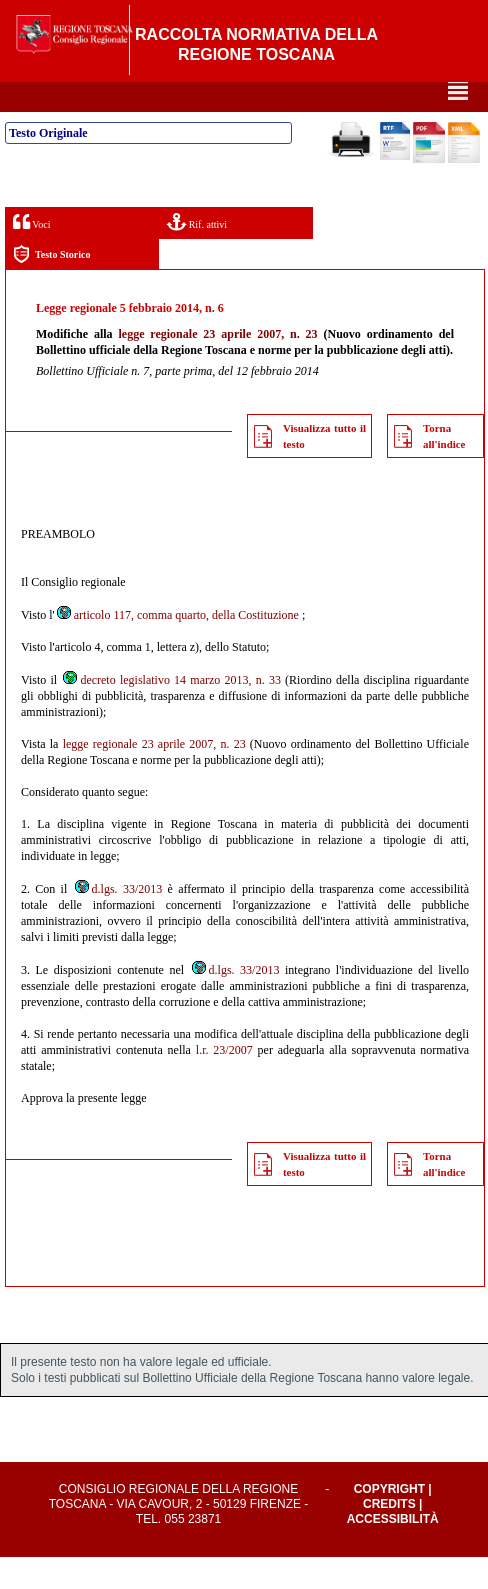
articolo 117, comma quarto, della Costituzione (177, 647)
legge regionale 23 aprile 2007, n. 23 (217, 366)
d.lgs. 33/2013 (118, 921)
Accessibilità (393, 1551)
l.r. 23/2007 (224, 1082)
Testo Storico (51, 286)
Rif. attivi (197, 253)
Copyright (389, 1521)
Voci (31, 253)
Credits (389, 1536)
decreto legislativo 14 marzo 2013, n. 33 (171, 712)
